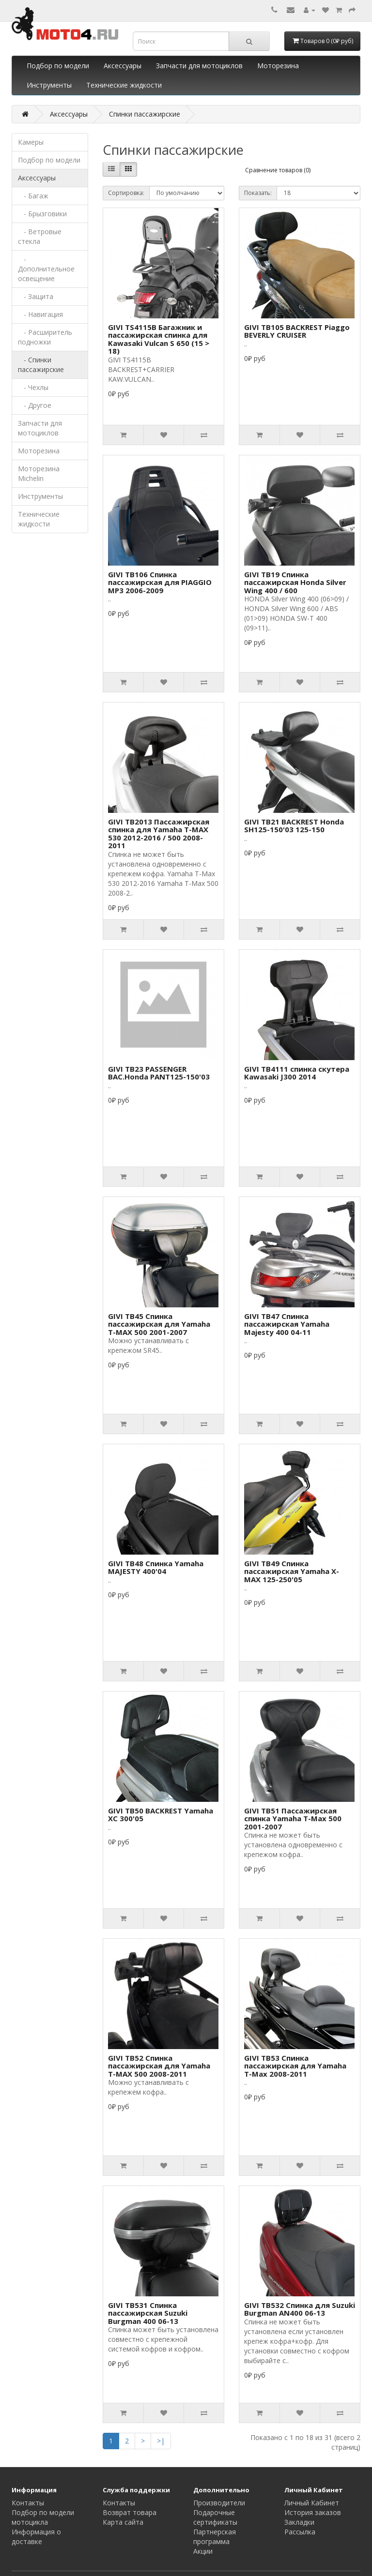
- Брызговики (42, 213)
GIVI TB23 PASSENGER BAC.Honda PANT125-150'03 (159, 1073)
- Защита (35, 296)
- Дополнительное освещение (46, 269)
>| (161, 2440)
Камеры (31, 142)
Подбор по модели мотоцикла (43, 2517)
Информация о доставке (36, 2536)
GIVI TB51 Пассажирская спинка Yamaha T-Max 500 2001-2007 (292, 1818)
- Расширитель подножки (45, 337)
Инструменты (49, 85)
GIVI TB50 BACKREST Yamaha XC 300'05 (160, 1815)
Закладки (299, 2522)
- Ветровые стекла (40, 236)
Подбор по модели (58, 65)
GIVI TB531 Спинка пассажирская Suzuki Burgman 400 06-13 (147, 2313)
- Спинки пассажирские (41, 364)
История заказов (312, 2512)
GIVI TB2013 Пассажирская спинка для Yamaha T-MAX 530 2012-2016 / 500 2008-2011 (158, 834)
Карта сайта (123, 2522)
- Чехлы (33, 387)
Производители (219, 2502)
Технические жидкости (124, 85)
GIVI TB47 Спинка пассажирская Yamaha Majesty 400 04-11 (286, 1324)
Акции (203, 2551)
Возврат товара (129, 2512)
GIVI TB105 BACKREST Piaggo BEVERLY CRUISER (297, 331)
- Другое (34, 405)
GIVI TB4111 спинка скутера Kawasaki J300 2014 (296, 1073)
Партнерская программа (214, 2536)
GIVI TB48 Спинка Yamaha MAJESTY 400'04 (155, 1567)
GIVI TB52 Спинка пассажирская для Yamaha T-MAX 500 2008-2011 (159, 2066)
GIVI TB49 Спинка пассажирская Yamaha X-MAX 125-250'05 (291, 1571)
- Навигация (40, 314)
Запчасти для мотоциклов (199, 65)
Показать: (258, 193)
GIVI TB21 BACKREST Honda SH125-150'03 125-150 (294, 826)
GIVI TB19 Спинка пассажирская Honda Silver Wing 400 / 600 (295, 582)
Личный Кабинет (311, 2502)
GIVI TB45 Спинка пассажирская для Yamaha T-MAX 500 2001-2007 (159, 1324)
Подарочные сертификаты (215, 2517)
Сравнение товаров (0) (277, 170)
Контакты (28, 2502)
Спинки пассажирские (144, 114)
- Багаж (33, 195)
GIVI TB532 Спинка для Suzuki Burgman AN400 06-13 (299, 2309)
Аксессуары (122, 65)
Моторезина (278, 65)
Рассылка (299, 2531)
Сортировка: (126, 193)
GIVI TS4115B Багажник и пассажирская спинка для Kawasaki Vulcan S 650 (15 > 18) (158, 339)
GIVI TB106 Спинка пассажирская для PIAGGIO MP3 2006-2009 (160, 582)
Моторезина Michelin (39, 473)
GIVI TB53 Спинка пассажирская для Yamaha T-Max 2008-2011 (295, 2066)
